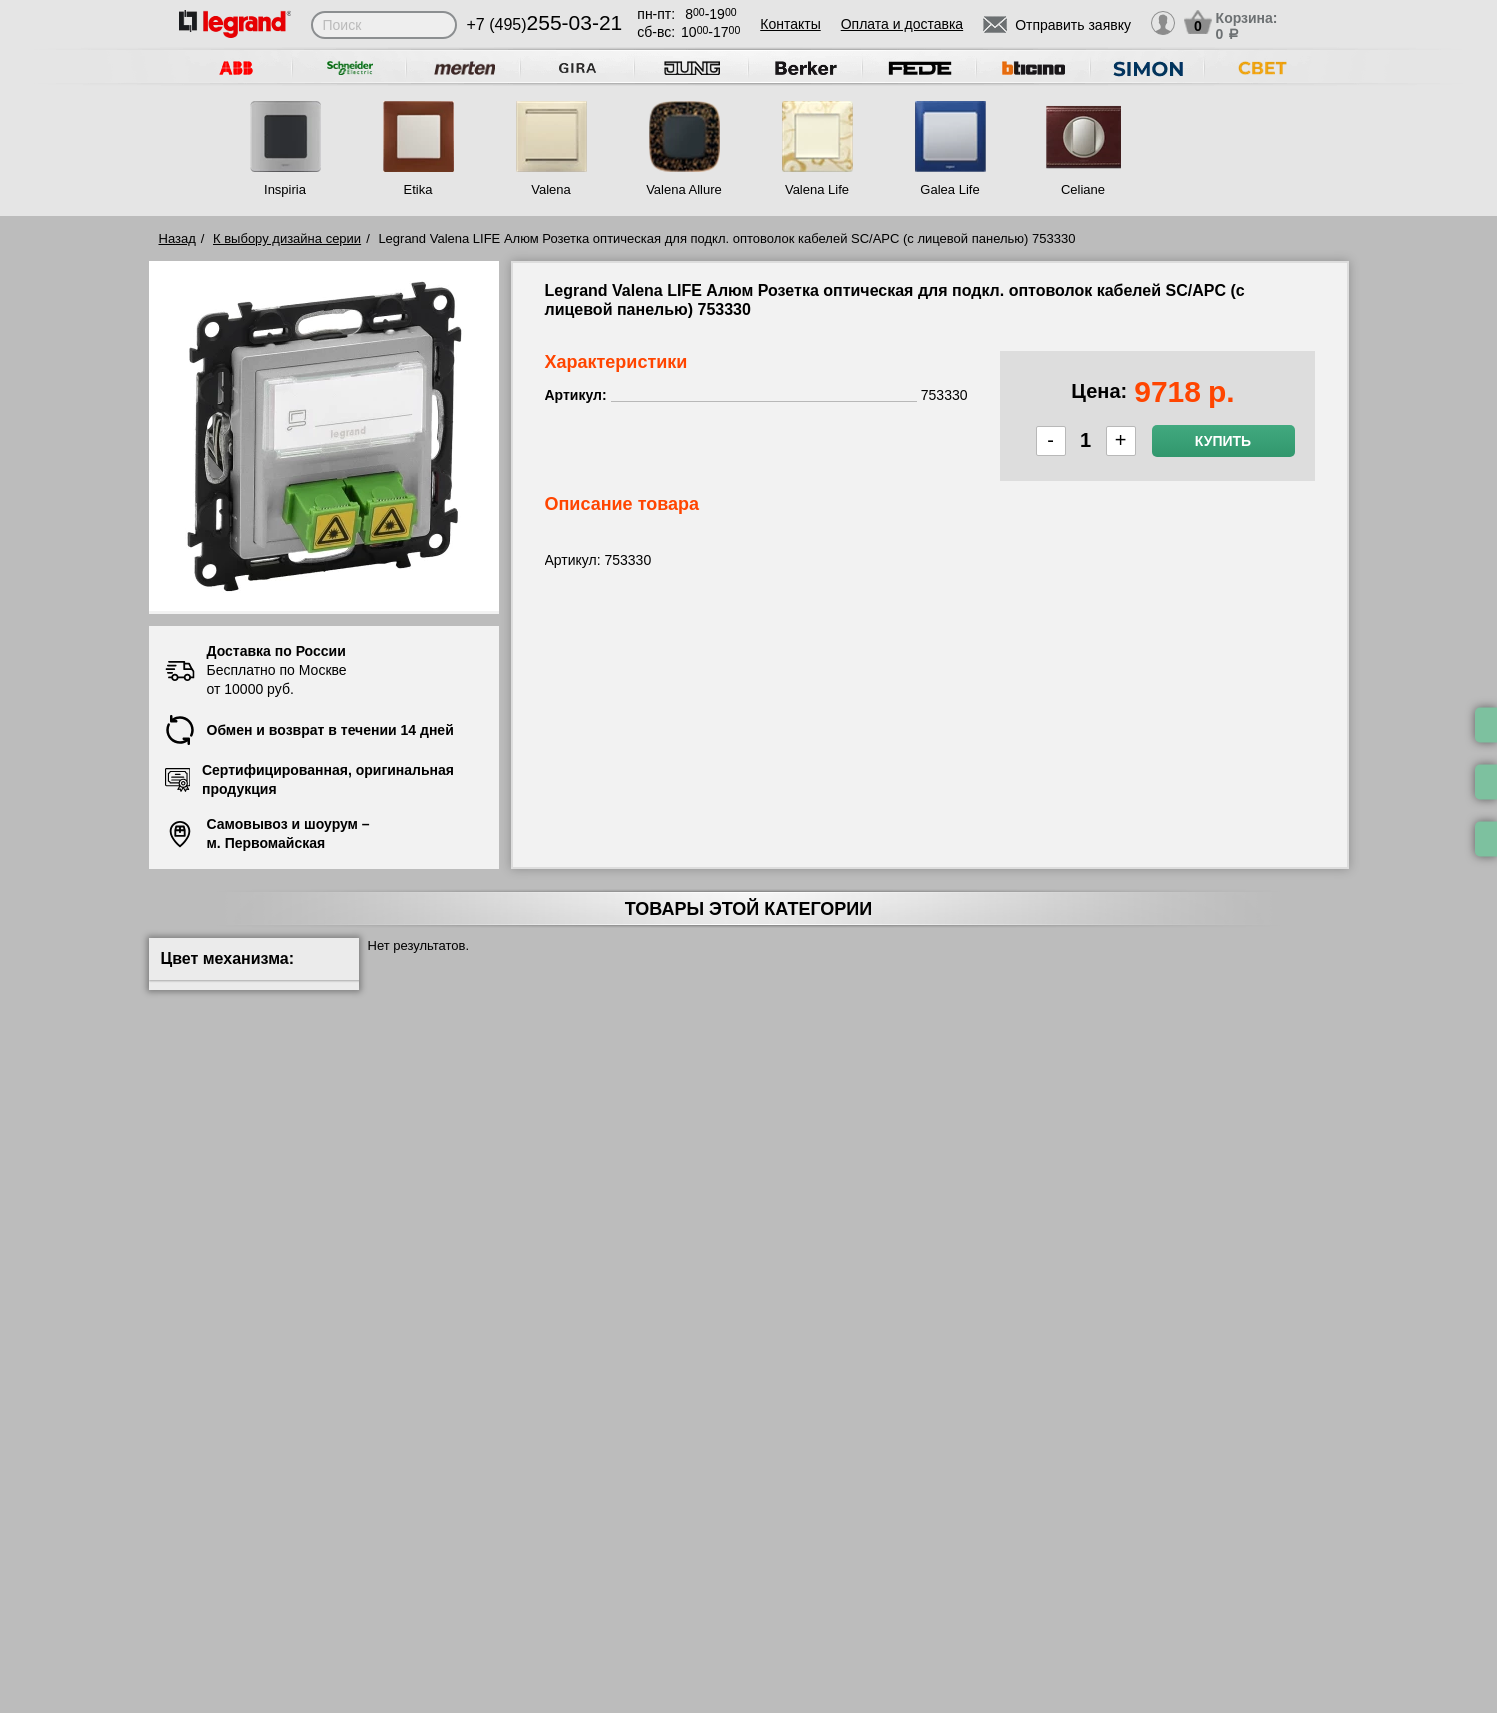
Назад (177, 238)
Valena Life (817, 189)
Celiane (1083, 189)
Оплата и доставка (902, 24)
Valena (551, 189)
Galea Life (949, 189)
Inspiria (285, 189)
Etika (418, 189)
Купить (1223, 441)
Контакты (790, 24)
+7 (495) (545, 24)
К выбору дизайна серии (287, 238)
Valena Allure (684, 189)
